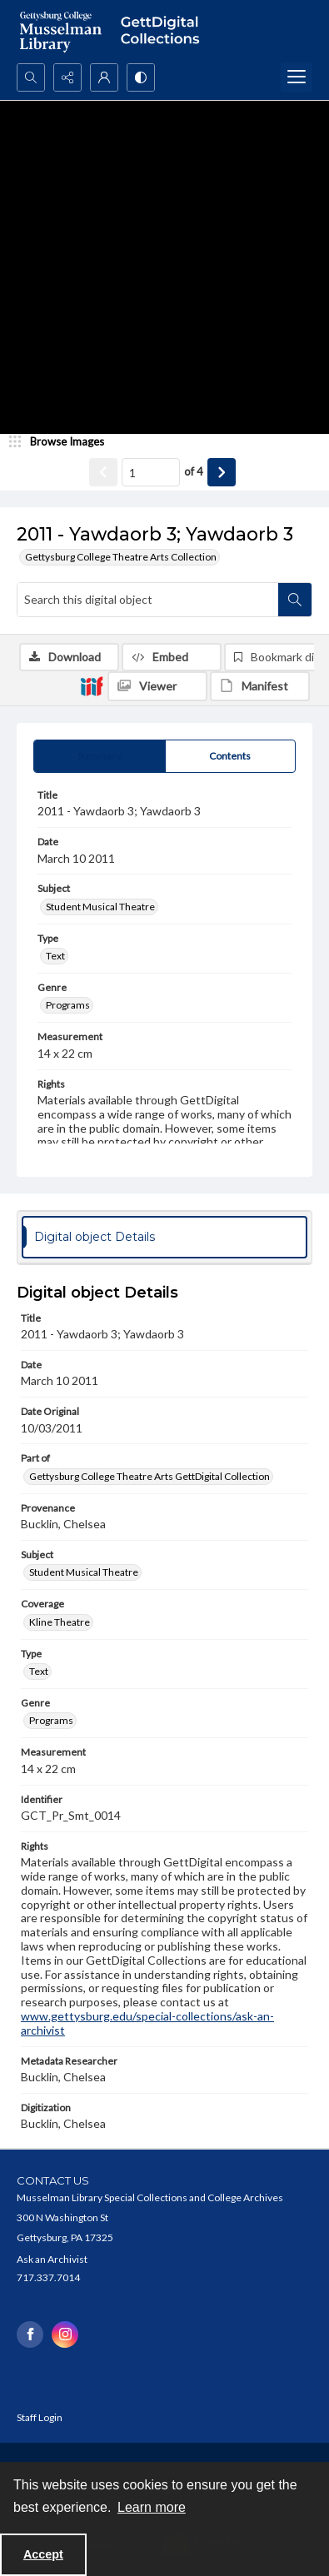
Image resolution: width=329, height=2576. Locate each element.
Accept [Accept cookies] (43, 2554)
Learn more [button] (151, 2507)
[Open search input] (30, 77)
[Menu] (296, 77)
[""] (164, 31)
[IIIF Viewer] (157, 686)
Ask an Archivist (52, 2259)
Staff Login (39, 2417)
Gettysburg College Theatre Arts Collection (121, 557)
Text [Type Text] (55, 955)
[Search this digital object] (147, 599)
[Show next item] (221, 472)
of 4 (193, 471)
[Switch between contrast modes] (140, 77)
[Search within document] (295, 599)
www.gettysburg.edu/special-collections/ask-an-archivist (147, 2023)
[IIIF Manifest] (260, 686)
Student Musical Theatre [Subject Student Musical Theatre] (100, 906)
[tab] (99, 756)
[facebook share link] (30, 2334)
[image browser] (62, 442)
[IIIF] (91, 685)
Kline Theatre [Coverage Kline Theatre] (59, 1622)
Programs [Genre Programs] (68, 1005)
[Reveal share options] (67, 77)
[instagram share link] (65, 2334)
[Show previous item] (103, 472)
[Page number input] (151, 472)
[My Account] (104, 77)
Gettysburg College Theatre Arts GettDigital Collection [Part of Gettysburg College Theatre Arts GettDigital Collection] (149, 1476)
